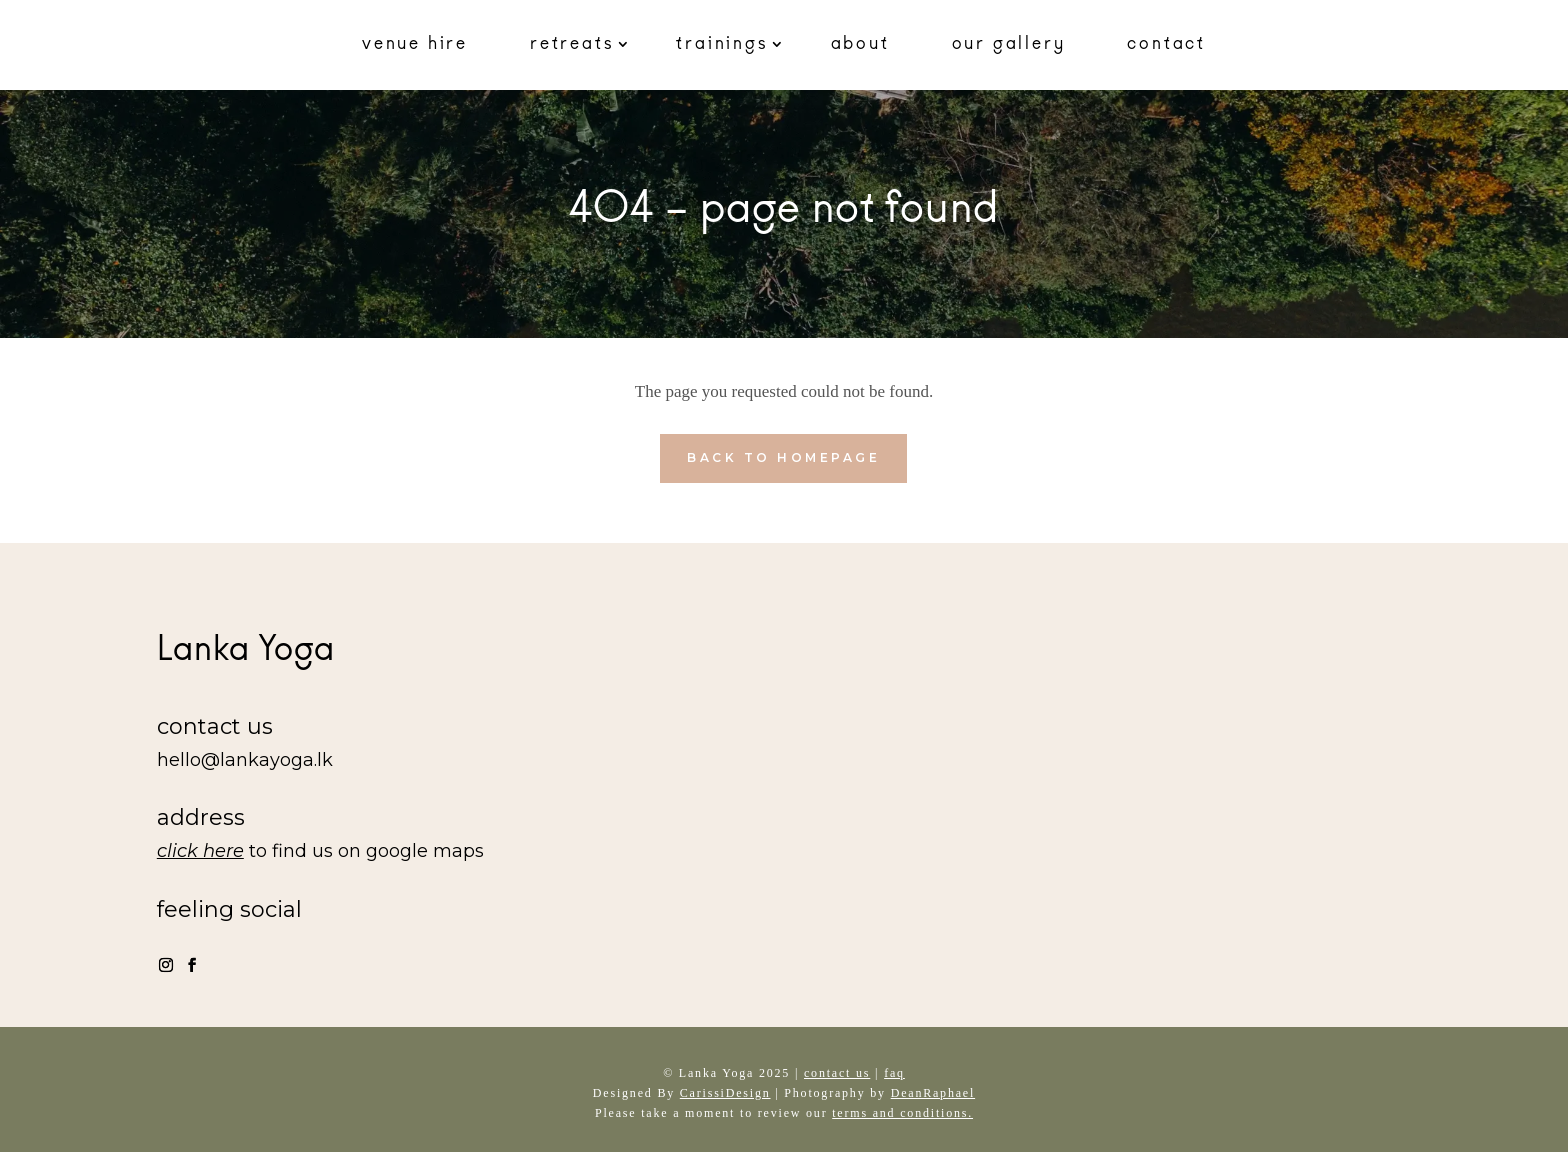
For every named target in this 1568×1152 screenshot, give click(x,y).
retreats (572, 44)
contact (1166, 44)
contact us (837, 1073)
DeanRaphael (933, 1093)
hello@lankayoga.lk (245, 760)
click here (200, 851)
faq (894, 1073)
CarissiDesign (725, 1093)
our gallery (1009, 44)
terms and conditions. (902, 1113)
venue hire (415, 44)
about (860, 44)
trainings (722, 44)
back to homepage (783, 457)
